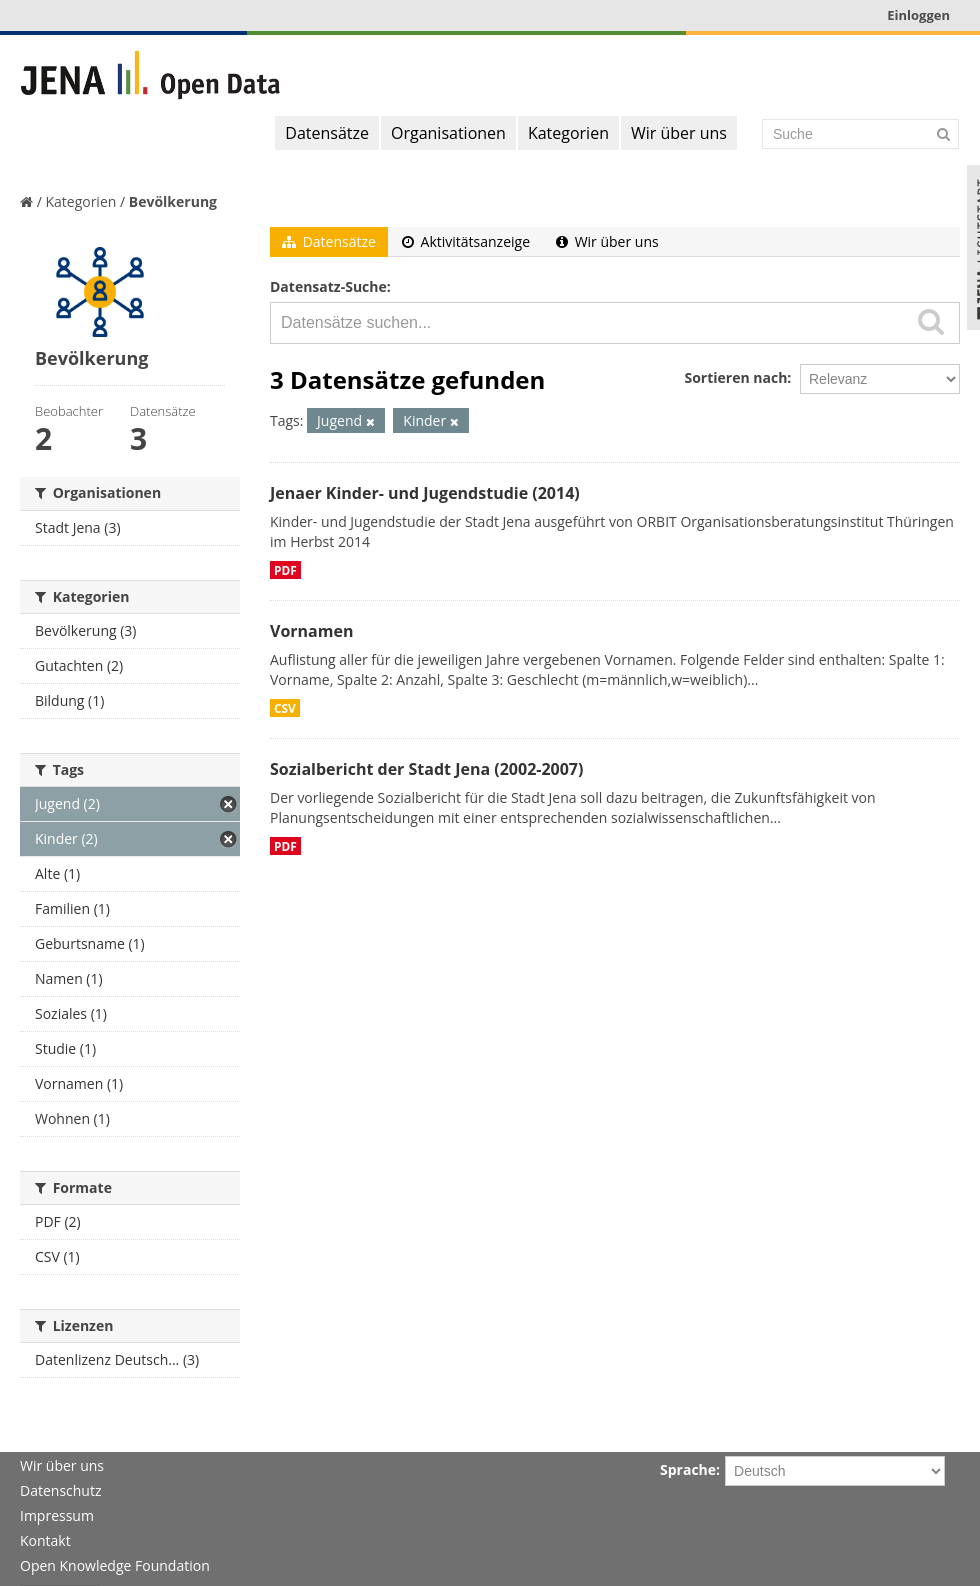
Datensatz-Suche (328, 286)
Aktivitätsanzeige (466, 241)
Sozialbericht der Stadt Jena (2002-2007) (426, 769)
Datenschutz (60, 1490)
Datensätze (327, 133)
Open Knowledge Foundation (115, 1565)
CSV (285, 708)
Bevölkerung (173, 201)
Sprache (688, 1469)
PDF (285, 570)
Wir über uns (679, 133)
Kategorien (568, 133)
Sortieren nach (735, 377)
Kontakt (45, 1540)
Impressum (57, 1515)
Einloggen (918, 15)
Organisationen (448, 133)
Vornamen (311, 631)
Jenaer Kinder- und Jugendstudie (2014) (425, 493)
